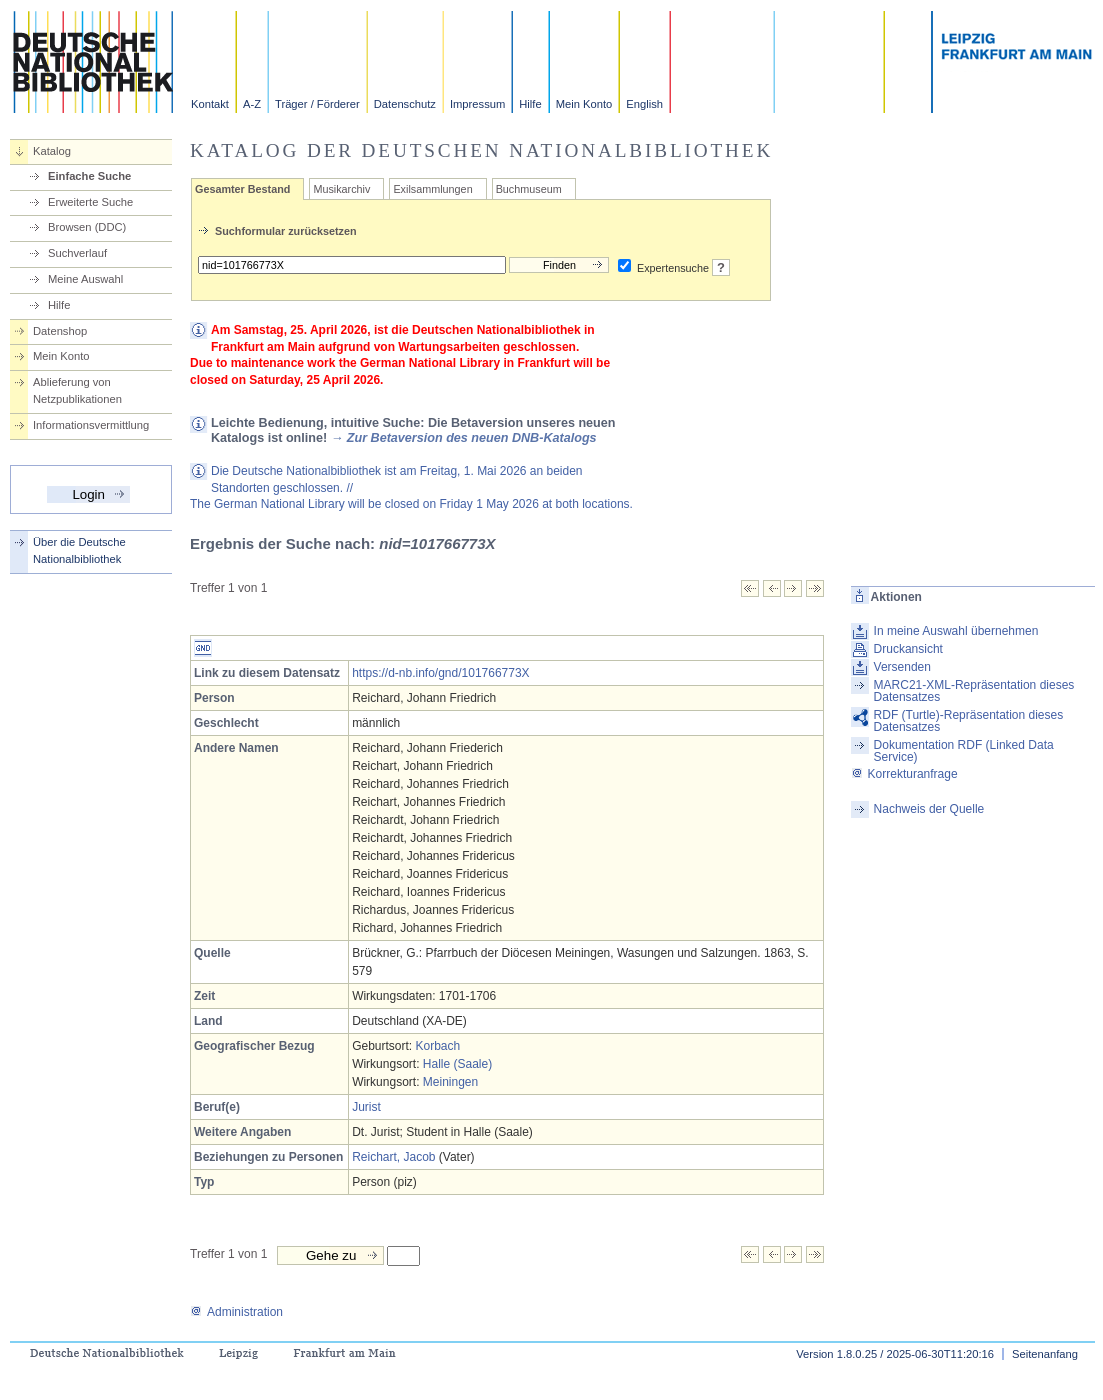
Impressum (477, 104)
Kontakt (210, 104)
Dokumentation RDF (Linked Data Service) (964, 751)
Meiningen (450, 1082)
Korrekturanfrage (904, 774)
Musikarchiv (341, 189)
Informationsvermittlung (91, 425)
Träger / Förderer (317, 104)
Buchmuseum (529, 189)
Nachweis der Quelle (929, 809)
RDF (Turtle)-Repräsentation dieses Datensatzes (969, 721)
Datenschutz (405, 104)
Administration (236, 1312)
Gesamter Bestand (242, 189)
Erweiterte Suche (90, 202)
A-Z (252, 104)
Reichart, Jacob (393, 1157)
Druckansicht (908, 649)
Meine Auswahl (85, 279)
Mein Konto (584, 104)
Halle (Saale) (457, 1064)
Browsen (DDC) (87, 227)
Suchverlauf (77, 253)
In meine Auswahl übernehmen (956, 631)
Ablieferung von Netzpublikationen (77, 390)
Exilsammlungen (432, 189)
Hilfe (530, 104)
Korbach (437, 1046)
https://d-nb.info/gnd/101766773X (440, 673)
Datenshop (60, 331)
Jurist (366, 1107)
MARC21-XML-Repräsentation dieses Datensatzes (974, 691)
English (644, 104)
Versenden (902, 667)
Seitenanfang (1045, 1354)
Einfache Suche (89, 176)
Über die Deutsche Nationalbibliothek (79, 550)
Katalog (52, 151)
